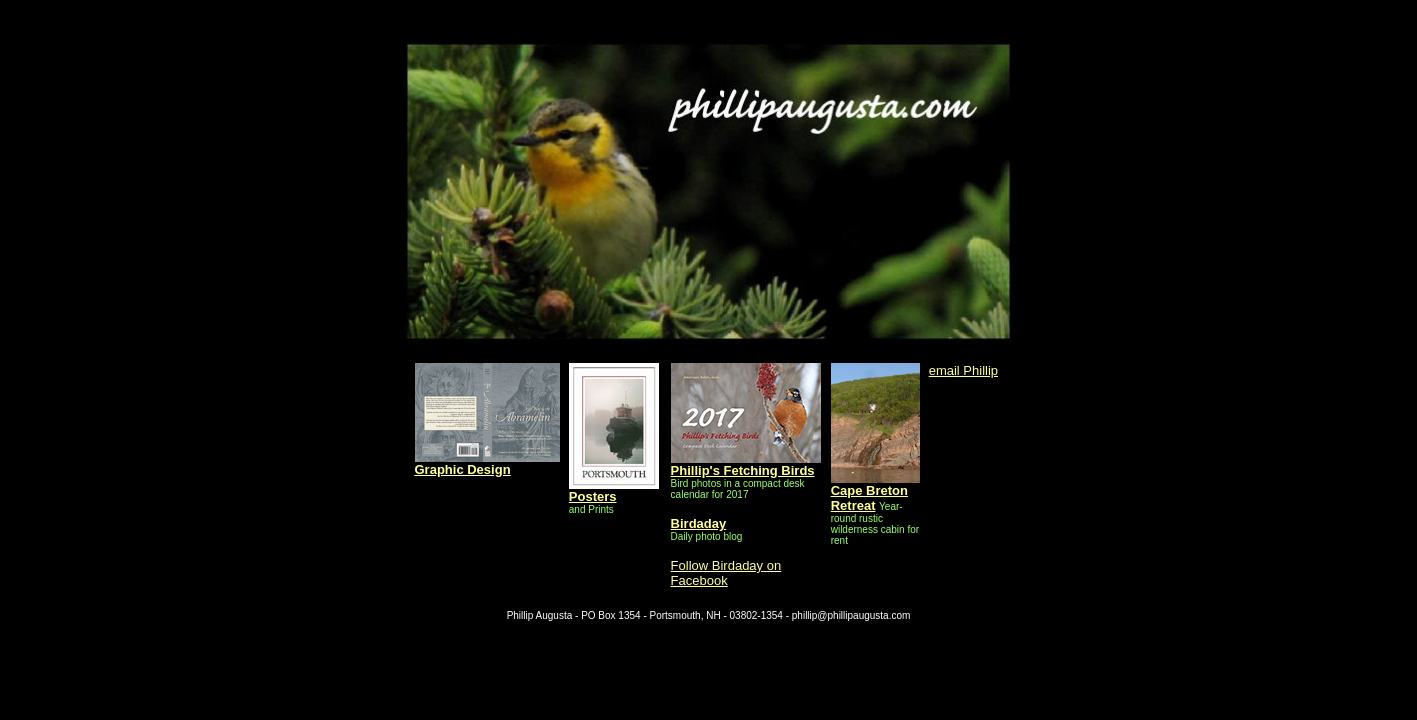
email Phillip (963, 370)
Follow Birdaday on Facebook (726, 573)
